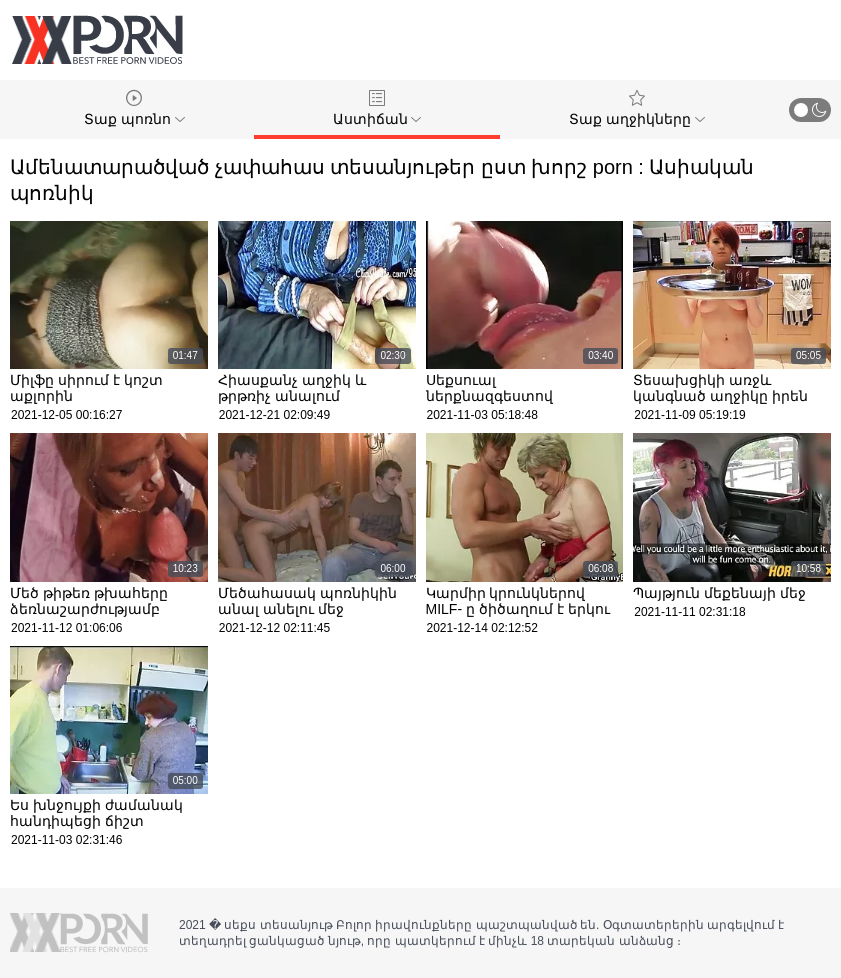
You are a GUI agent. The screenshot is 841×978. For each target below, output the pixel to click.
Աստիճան (377, 108)
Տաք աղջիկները (637, 108)
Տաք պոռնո (134, 108)
